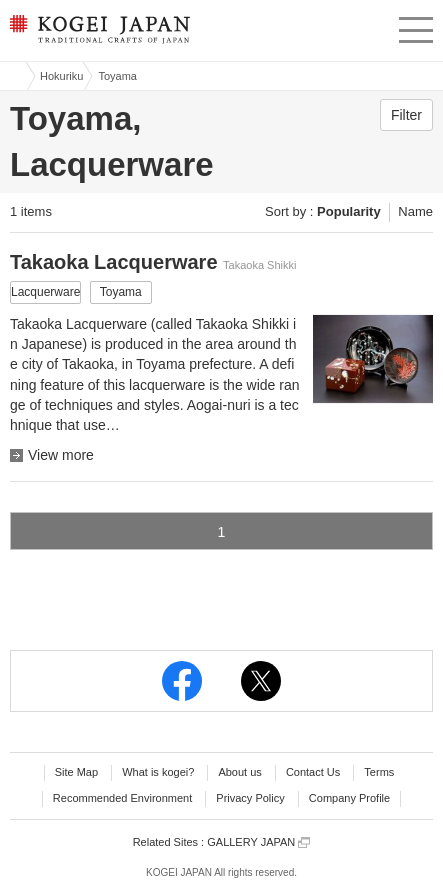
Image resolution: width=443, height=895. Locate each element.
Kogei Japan (13, 76)
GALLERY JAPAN (258, 842)
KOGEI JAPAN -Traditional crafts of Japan (97, 35)
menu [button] (416, 27)
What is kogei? (158, 772)
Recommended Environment (122, 798)
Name (415, 211)
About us (239, 772)
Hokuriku (61, 76)
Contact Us (313, 772)
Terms (379, 772)
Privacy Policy (250, 798)
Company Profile (349, 798)
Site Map (76, 772)
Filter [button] (406, 115)
